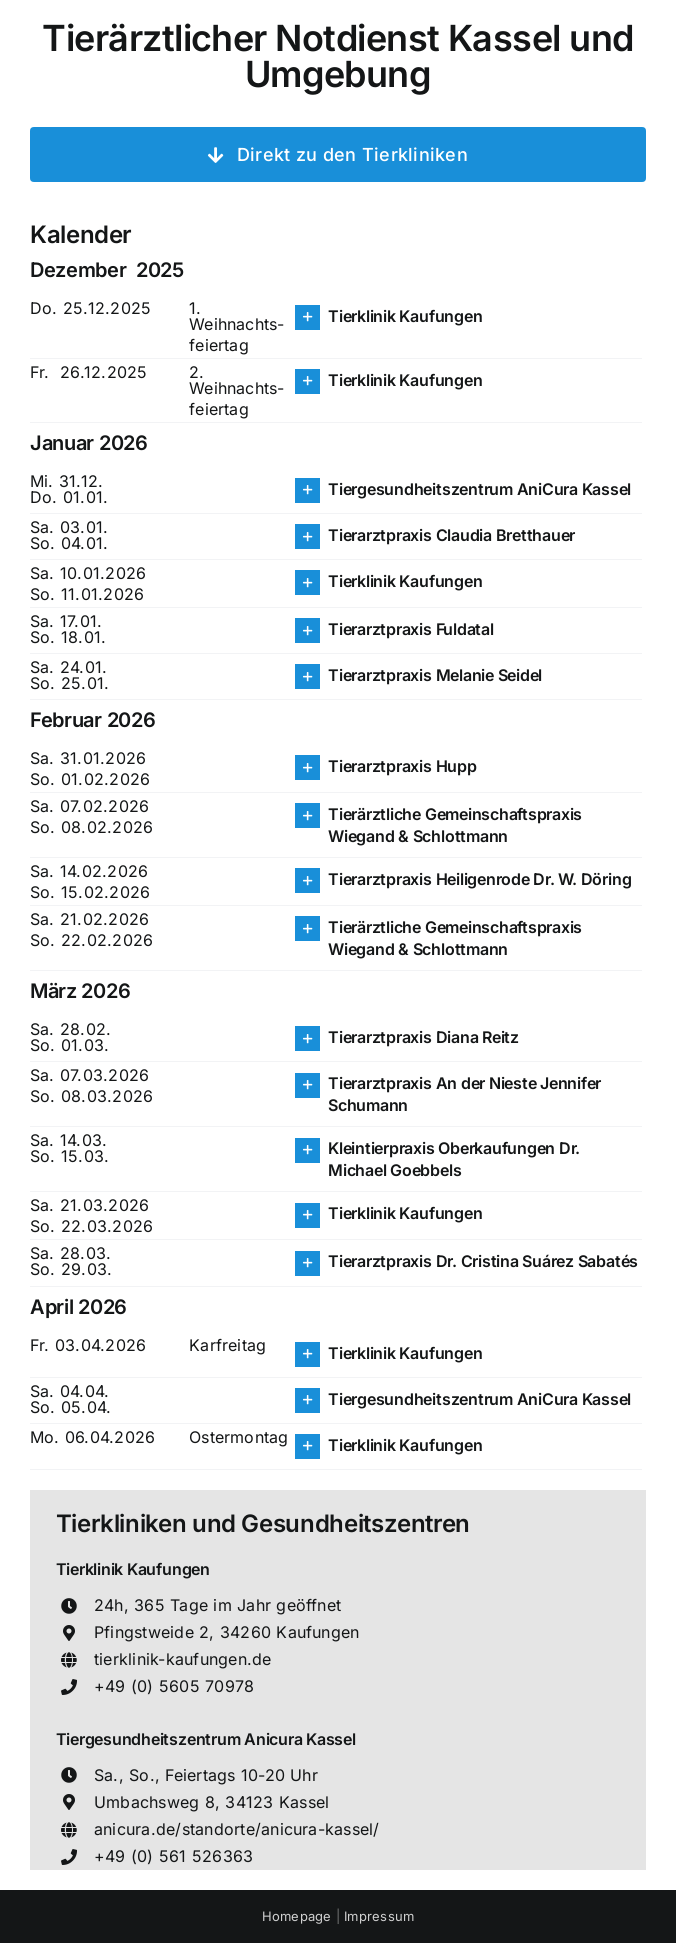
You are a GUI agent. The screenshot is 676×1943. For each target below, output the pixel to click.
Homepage (299, 1916)
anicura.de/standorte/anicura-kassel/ (237, 1829)
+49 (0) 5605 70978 (174, 1686)
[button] (468, 317)
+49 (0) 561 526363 (173, 1856)
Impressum (379, 1916)
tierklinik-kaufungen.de (183, 1659)
